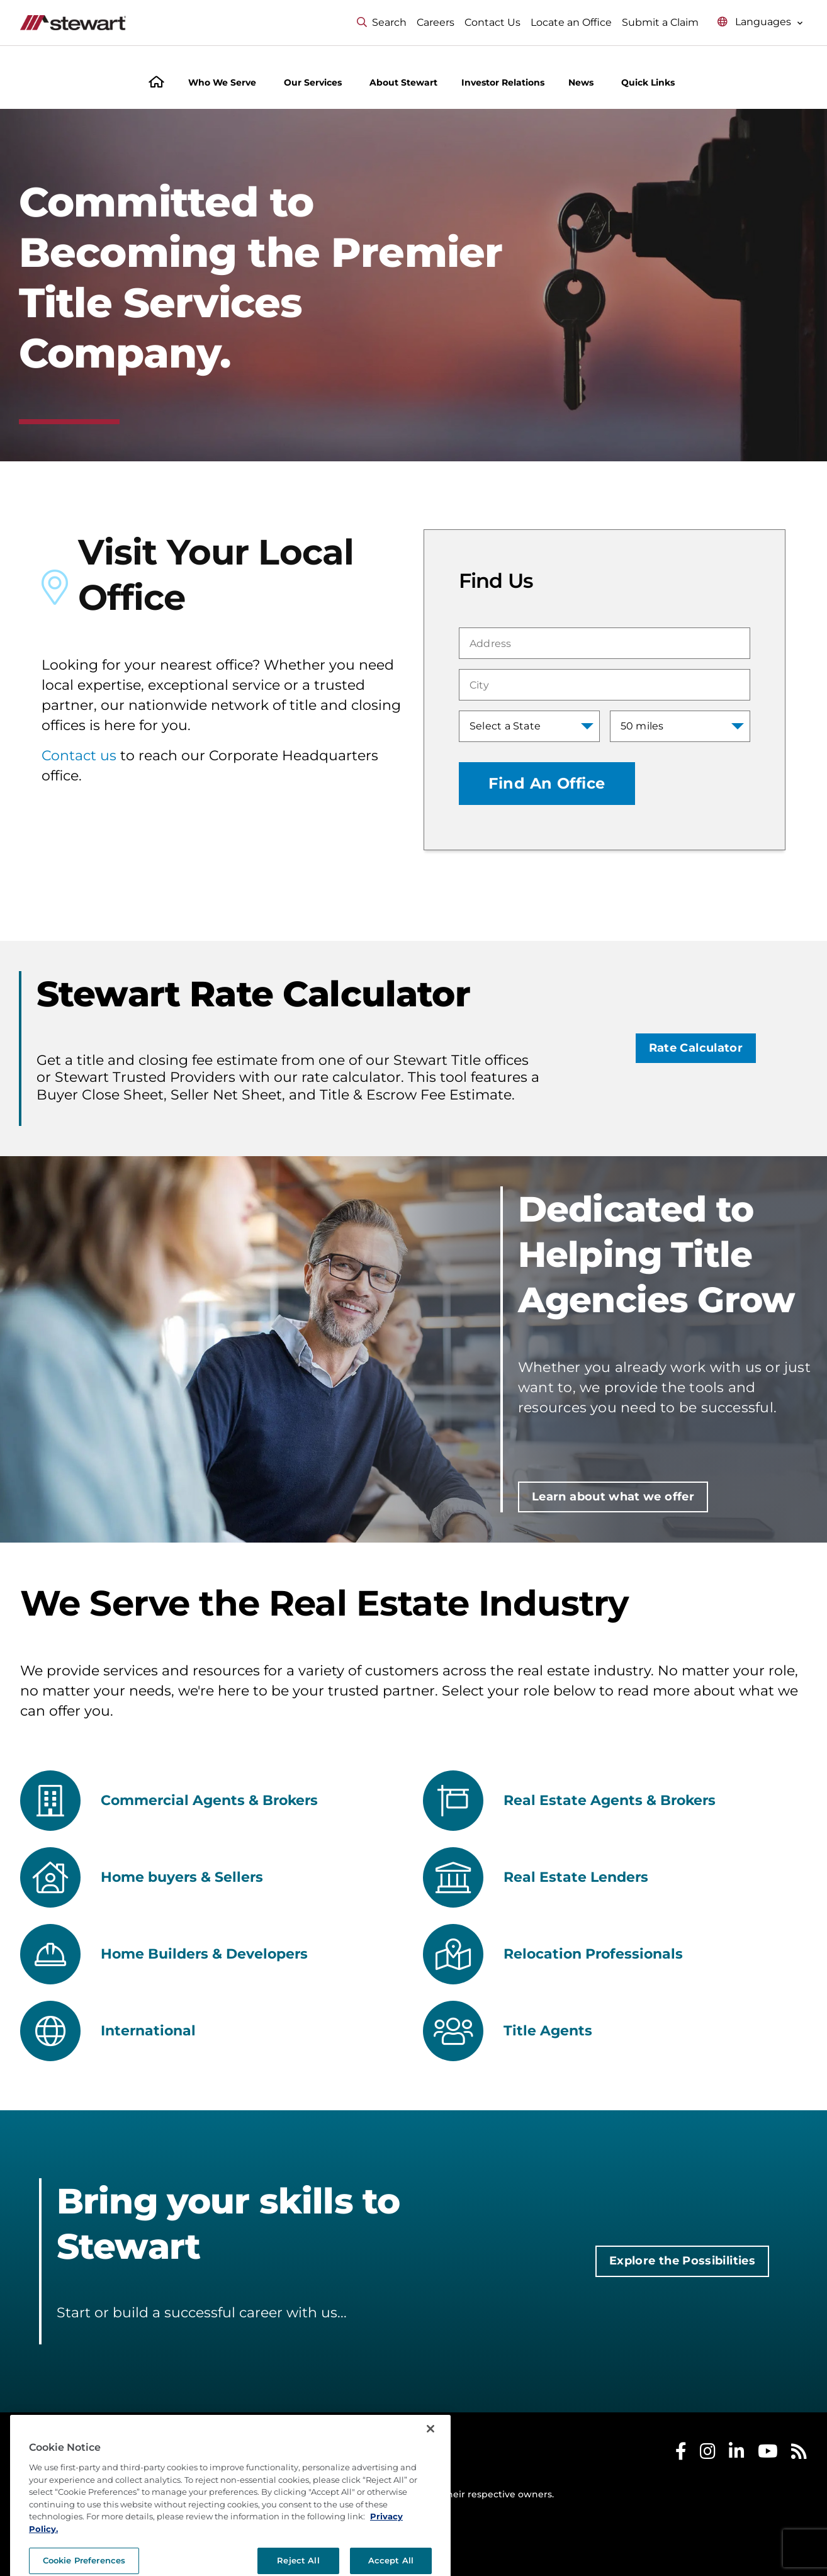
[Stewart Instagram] (708, 2454)
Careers (435, 22)
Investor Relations (502, 82)
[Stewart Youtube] (768, 2454)
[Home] (156, 83)
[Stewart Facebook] (681, 2454)
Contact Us (492, 22)
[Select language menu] (760, 22)
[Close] (430, 2475)
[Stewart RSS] (799, 2454)
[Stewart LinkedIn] (737, 2454)
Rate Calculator (696, 1048)
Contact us (79, 755)
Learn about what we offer (613, 1497)
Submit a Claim (660, 22)
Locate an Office (571, 22)
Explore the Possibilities (682, 2261)
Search (382, 22)
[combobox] (604, 643)
